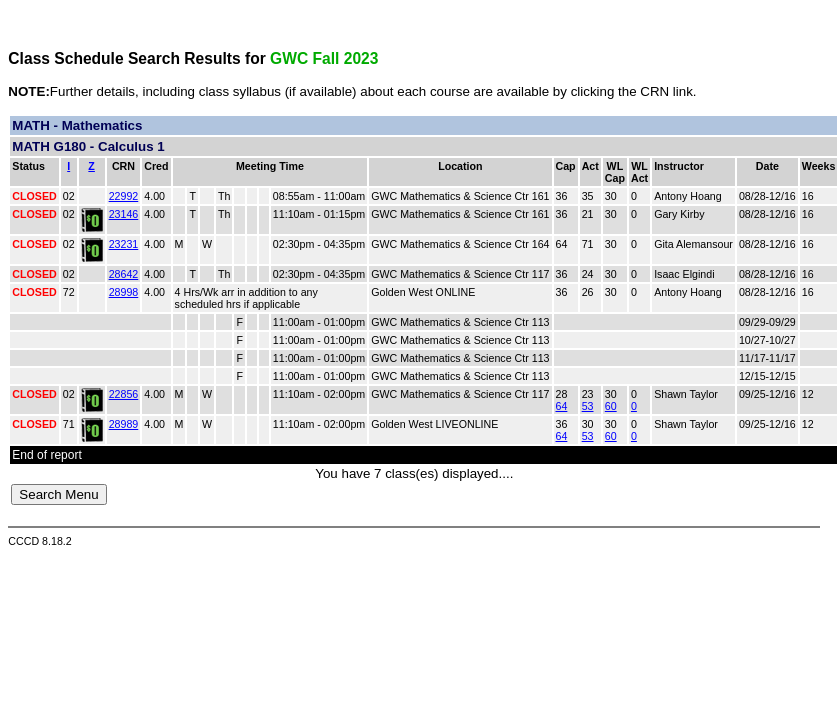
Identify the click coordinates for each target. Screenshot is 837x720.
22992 (124, 196)
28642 (124, 274)
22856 (124, 394)
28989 (124, 424)
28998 (124, 292)
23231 (124, 244)
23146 (124, 214)
